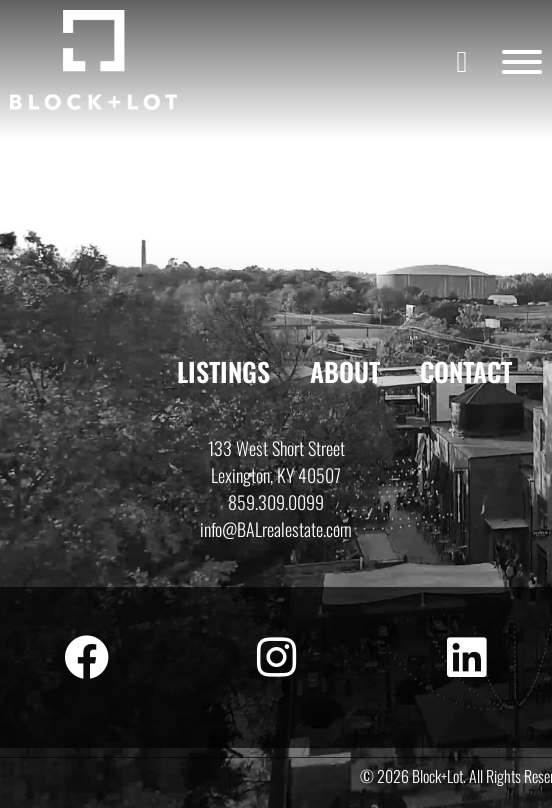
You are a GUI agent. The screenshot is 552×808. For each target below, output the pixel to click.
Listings (223, 371)
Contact (466, 371)
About (345, 371)
